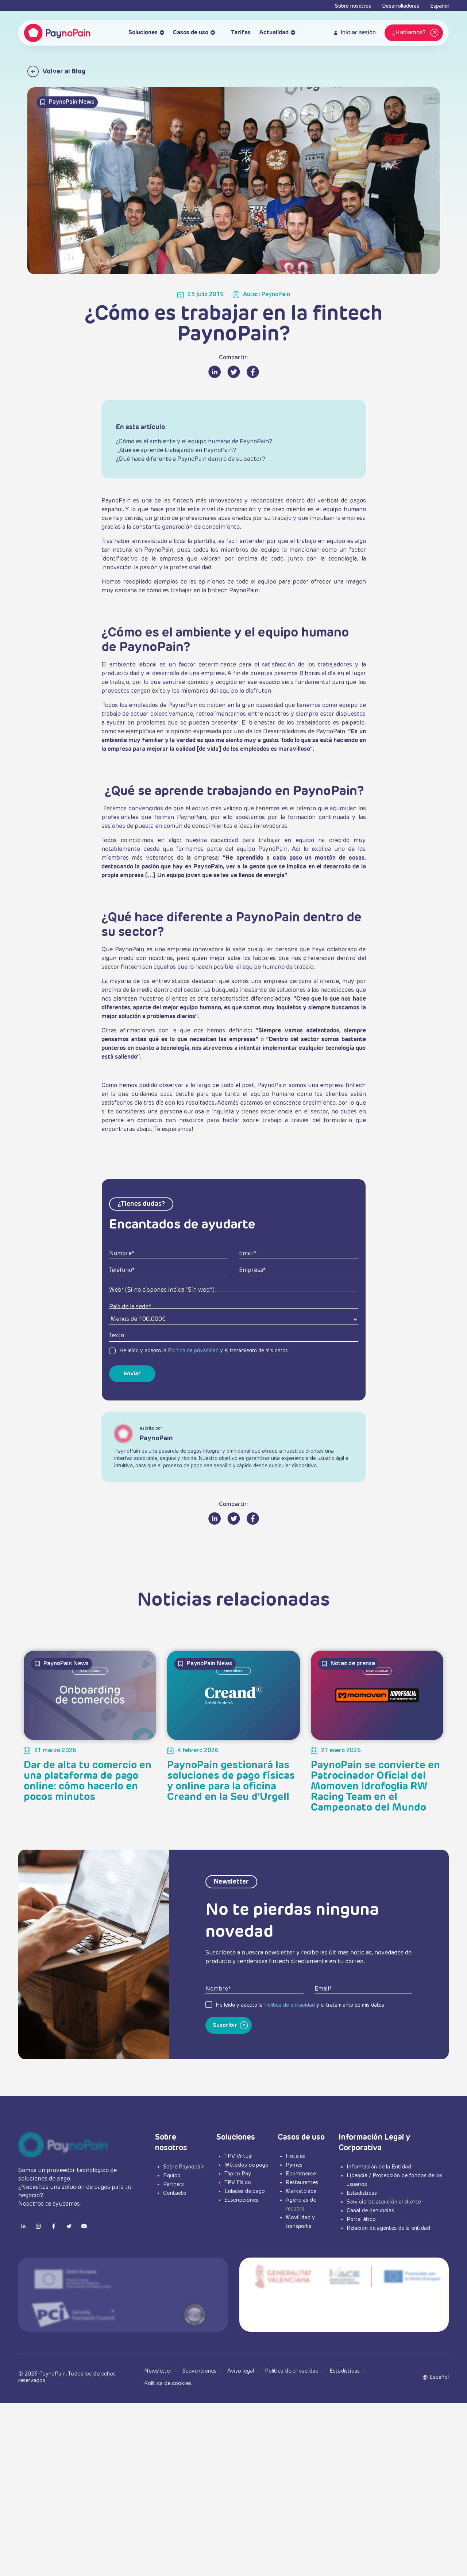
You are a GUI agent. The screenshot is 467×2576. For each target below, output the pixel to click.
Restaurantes (302, 2182)
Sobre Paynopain (184, 2167)
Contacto (174, 2193)
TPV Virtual (238, 2156)
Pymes (294, 2165)
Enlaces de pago (244, 2191)
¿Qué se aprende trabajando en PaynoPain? (176, 451)
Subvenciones (200, 2371)
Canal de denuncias (370, 2210)
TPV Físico (237, 2182)
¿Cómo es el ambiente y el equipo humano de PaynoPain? (194, 442)
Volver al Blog (56, 71)
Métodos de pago (246, 2165)
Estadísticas (362, 2193)
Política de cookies (167, 2383)
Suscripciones (241, 2200)
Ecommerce (301, 2173)
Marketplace (301, 2191)
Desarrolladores (400, 6)
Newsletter (158, 2371)
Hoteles (295, 2156)
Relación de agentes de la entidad (388, 2228)
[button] (439, 2377)
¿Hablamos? (416, 33)
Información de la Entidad (379, 2167)
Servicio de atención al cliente (384, 2202)
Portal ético (361, 2219)
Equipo (172, 2175)
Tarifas (237, 33)
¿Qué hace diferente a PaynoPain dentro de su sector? (190, 459)
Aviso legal (241, 2371)
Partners (173, 2184)
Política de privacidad (193, 1350)
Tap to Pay (237, 2173)
